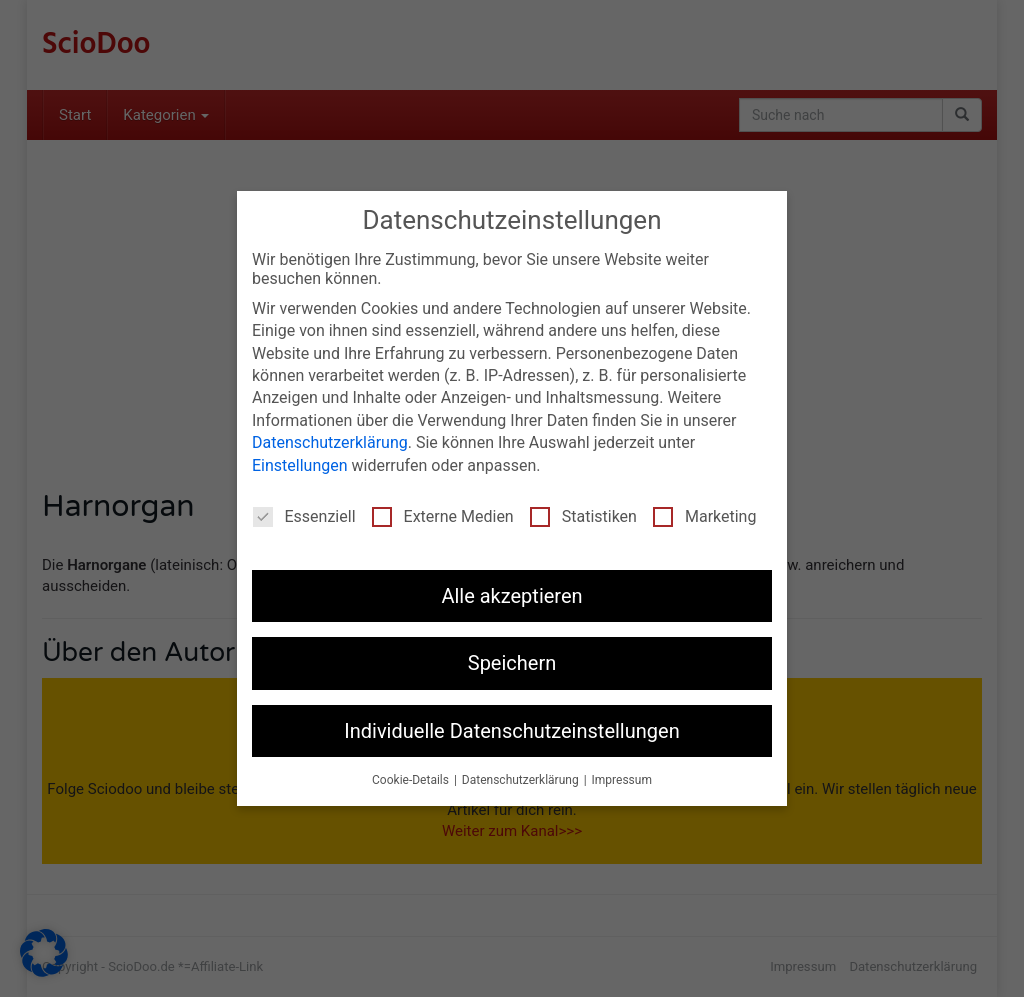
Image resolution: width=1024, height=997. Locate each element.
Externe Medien (443, 516)
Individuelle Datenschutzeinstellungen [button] (511, 731)
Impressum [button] (622, 780)
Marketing (704, 516)
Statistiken (583, 516)
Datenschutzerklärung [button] (522, 780)
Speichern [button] (512, 663)
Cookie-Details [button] (412, 780)
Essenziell (304, 516)
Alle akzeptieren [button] (511, 596)
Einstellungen (300, 465)
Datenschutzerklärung (330, 442)
